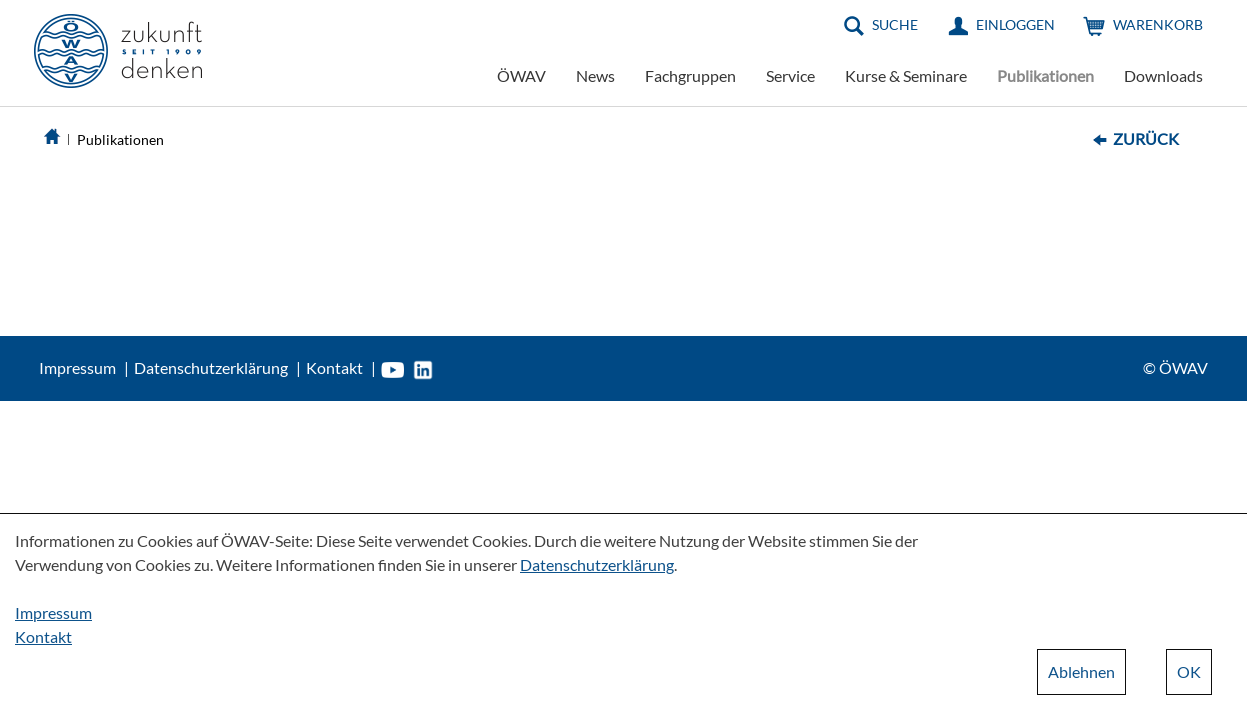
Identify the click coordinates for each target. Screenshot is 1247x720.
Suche (895, 24)
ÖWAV (521, 75)
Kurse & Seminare (906, 75)
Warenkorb (1158, 24)
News (595, 75)
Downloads (1163, 75)
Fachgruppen (690, 75)
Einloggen (1015, 24)
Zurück (1146, 138)
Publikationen (1045, 75)
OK (1189, 671)
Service (790, 75)
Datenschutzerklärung (211, 367)
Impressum (77, 367)
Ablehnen (1081, 671)
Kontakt (334, 367)
